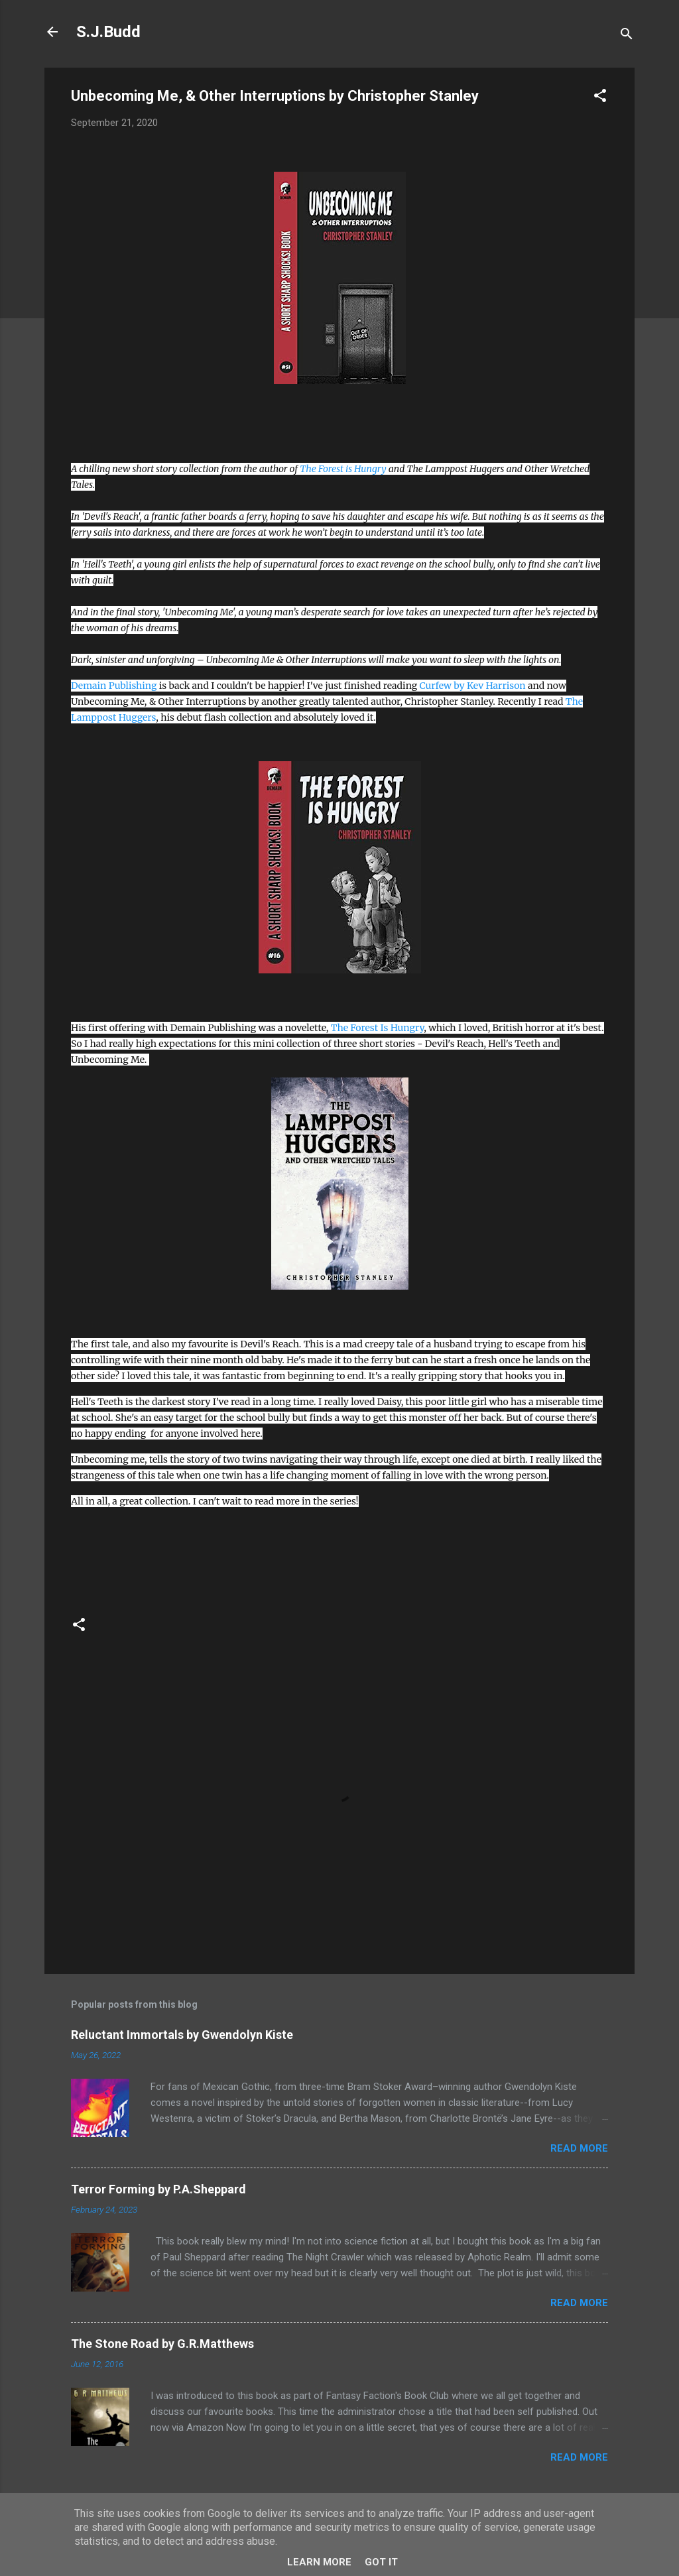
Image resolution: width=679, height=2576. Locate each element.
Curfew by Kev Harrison (473, 686)
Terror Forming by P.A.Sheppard (158, 2189)
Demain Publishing (113, 686)
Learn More (319, 2562)
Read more (579, 2148)
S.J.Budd (108, 32)
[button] (600, 98)
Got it (381, 2562)
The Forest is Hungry (343, 469)
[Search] (627, 36)
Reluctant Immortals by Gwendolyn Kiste (182, 2035)
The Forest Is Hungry (377, 1028)
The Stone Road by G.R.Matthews (162, 2344)
